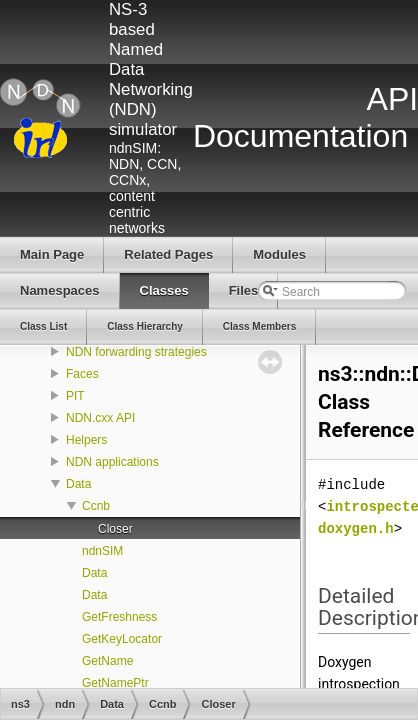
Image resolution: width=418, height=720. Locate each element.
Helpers (86, 440)
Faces (82, 374)
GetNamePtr (115, 683)
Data (78, 484)
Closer (115, 529)
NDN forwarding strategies (136, 352)
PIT (75, 396)
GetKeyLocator (122, 639)
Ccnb (96, 506)
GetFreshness (119, 617)
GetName (107, 661)
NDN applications (112, 462)
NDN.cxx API (100, 418)
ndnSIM (102, 551)
